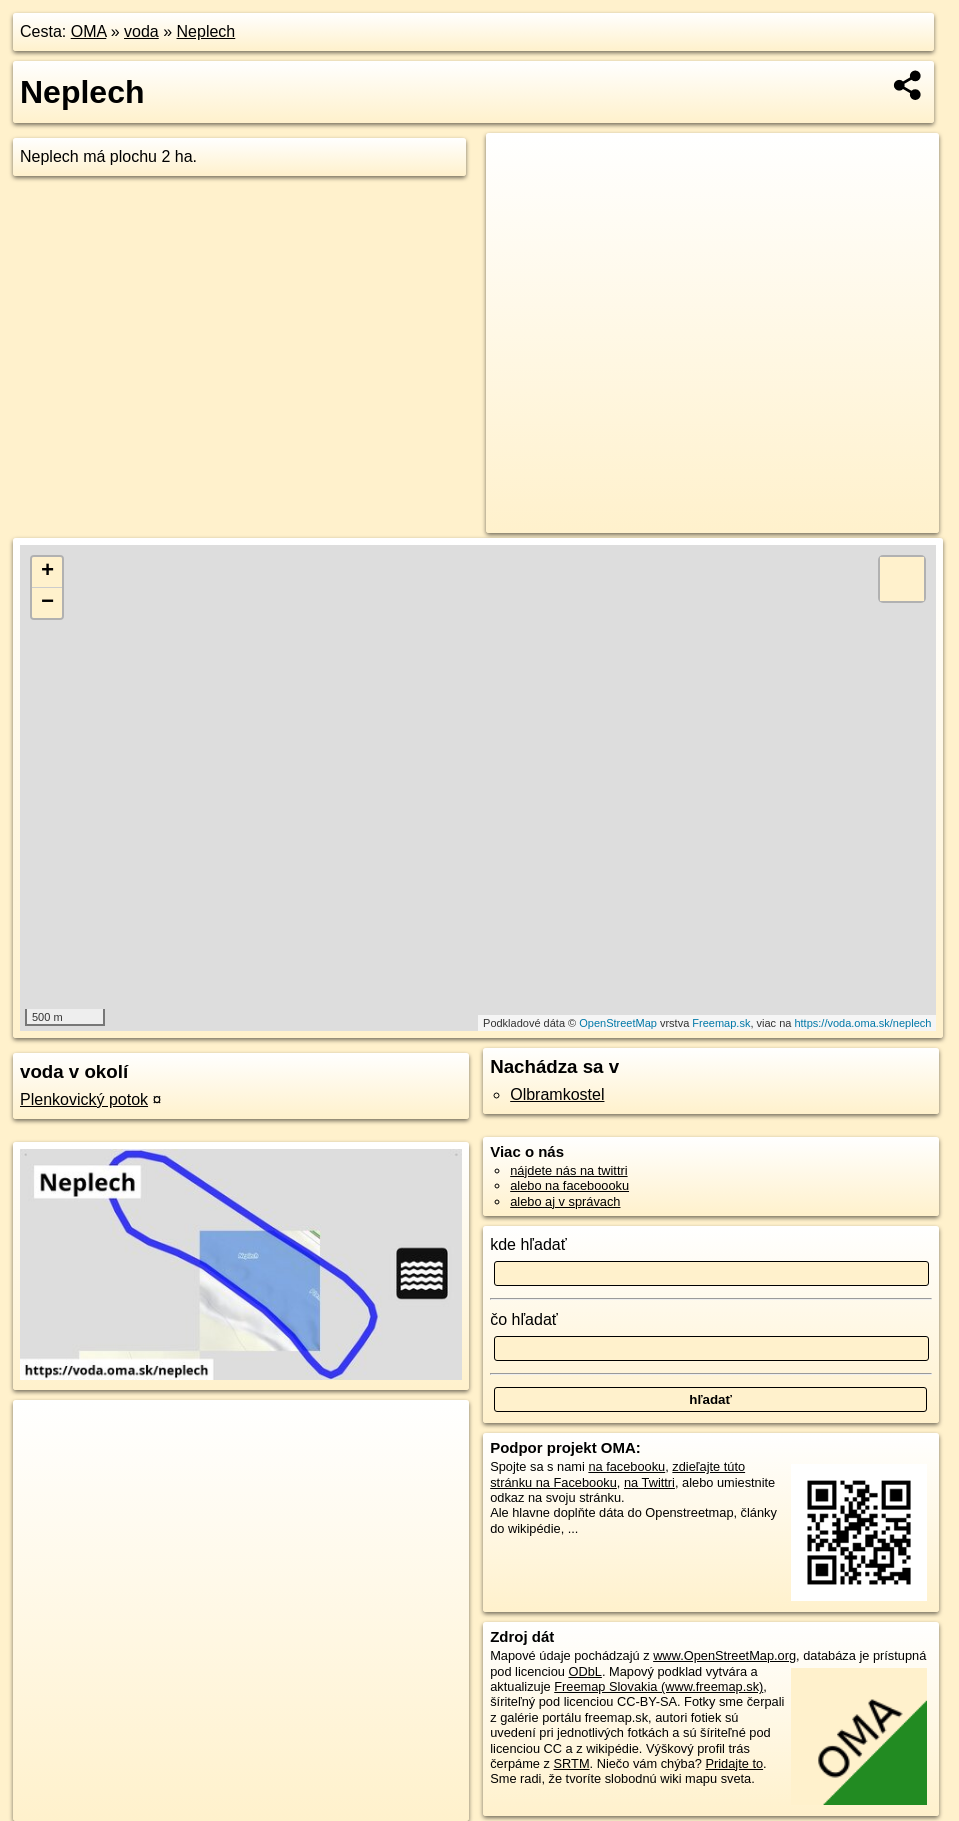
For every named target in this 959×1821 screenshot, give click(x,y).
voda (141, 31)
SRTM (572, 1763)
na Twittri (649, 1482)
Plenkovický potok (84, 1099)
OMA (89, 31)
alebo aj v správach (565, 1201)
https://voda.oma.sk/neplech (862, 1023)
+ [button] (47, 572)
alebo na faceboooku (569, 1185)
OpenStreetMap (618, 1023)
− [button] (47, 603)
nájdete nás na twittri (568, 1170)
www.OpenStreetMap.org (724, 1655)
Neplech (206, 31)
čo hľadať (524, 1319)
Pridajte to (734, 1763)
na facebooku (626, 1466)
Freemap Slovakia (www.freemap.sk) (658, 1686)
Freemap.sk (721, 1023)
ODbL (584, 1671)
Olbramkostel (557, 1094)
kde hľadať (528, 1244)
